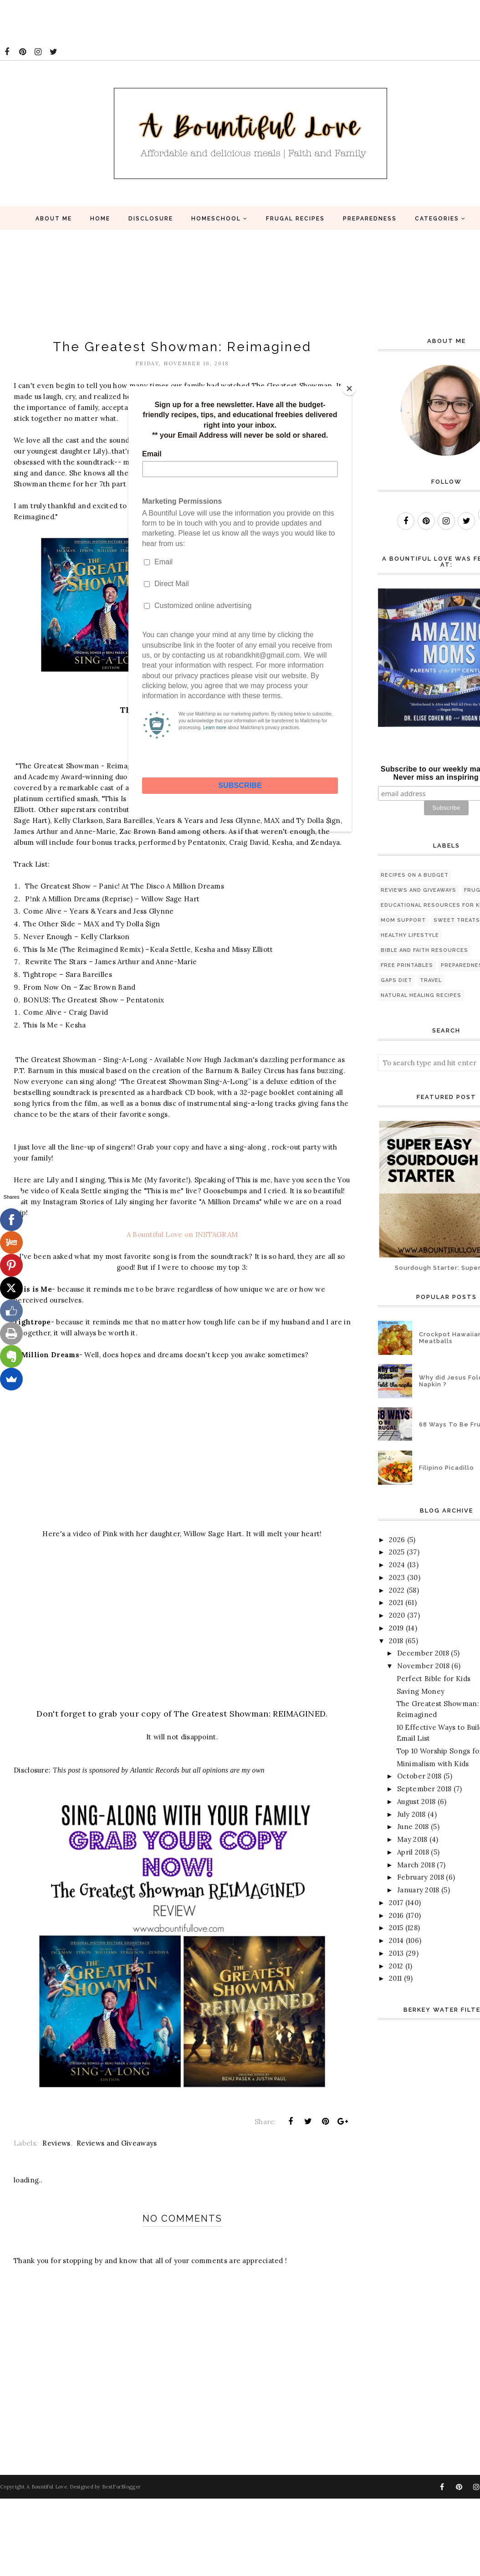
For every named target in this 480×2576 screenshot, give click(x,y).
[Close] (349, 388)
